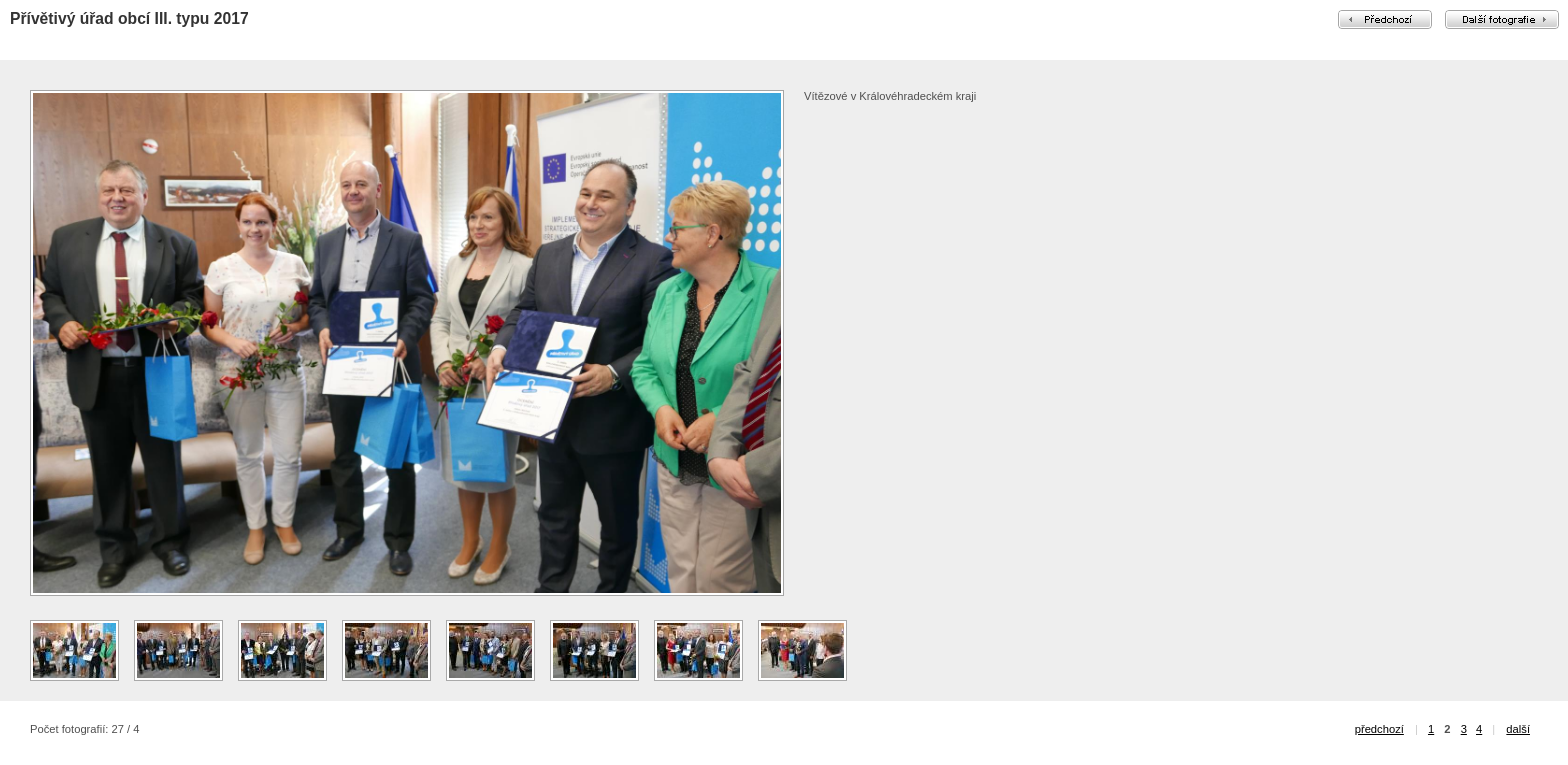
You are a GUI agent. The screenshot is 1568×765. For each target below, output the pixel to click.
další (1518, 729)
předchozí (1379, 729)
